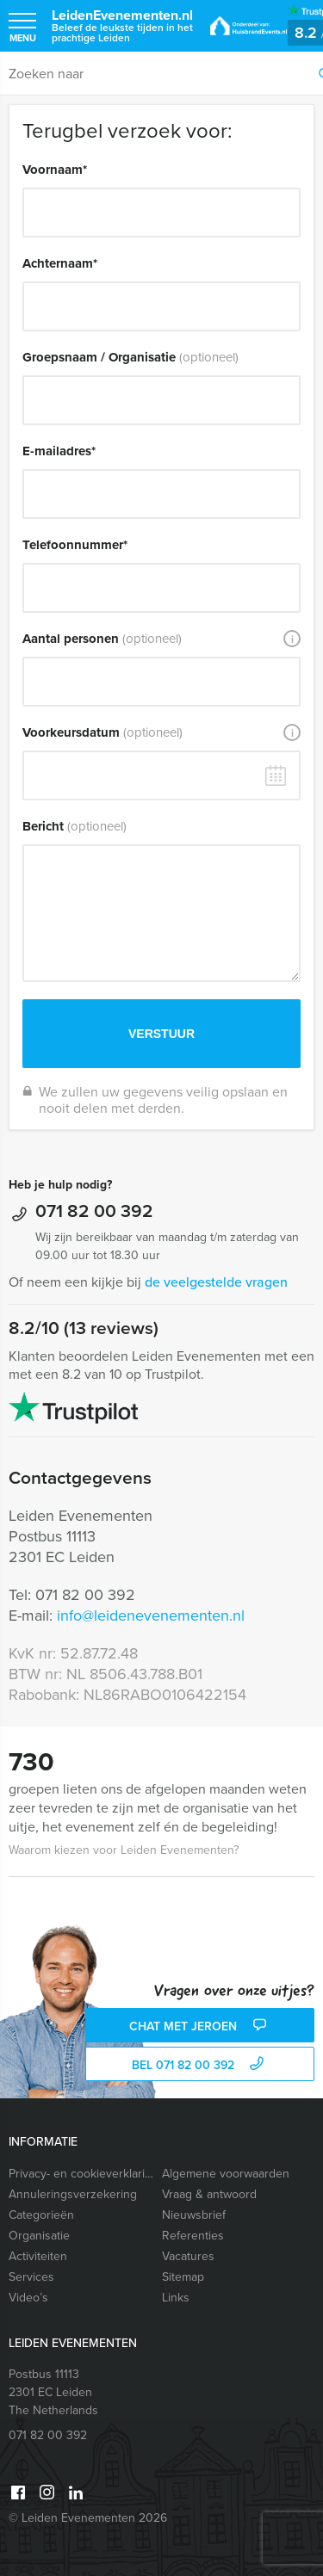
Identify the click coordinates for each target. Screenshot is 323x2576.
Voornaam (54, 169)
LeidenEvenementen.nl (122, 25)
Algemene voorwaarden (225, 2174)
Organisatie (39, 2236)
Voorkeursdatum (102, 732)
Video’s (28, 2298)
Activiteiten (38, 2256)
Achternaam (59, 263)
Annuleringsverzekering (73, 2194)
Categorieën (41, 2215)
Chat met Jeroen (199, 2026)
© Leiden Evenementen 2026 (88, 2518)
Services (31, 2277)
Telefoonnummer (74, 544)
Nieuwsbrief (194, 2215)
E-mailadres (59, 451)
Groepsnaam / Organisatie (130, 357)
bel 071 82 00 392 (200, 2065)
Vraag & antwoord (209, 2194)
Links (175, 2298)
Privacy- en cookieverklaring (81, 2174)
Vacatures (188, 2256)
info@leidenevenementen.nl (151, 1615)
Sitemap (183, 2277)
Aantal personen (102, 638)
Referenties (193, 2236)
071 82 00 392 (94, 1210)
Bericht (74, 826)
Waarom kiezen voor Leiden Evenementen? (124, 1850)
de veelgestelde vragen (216, 1282)
